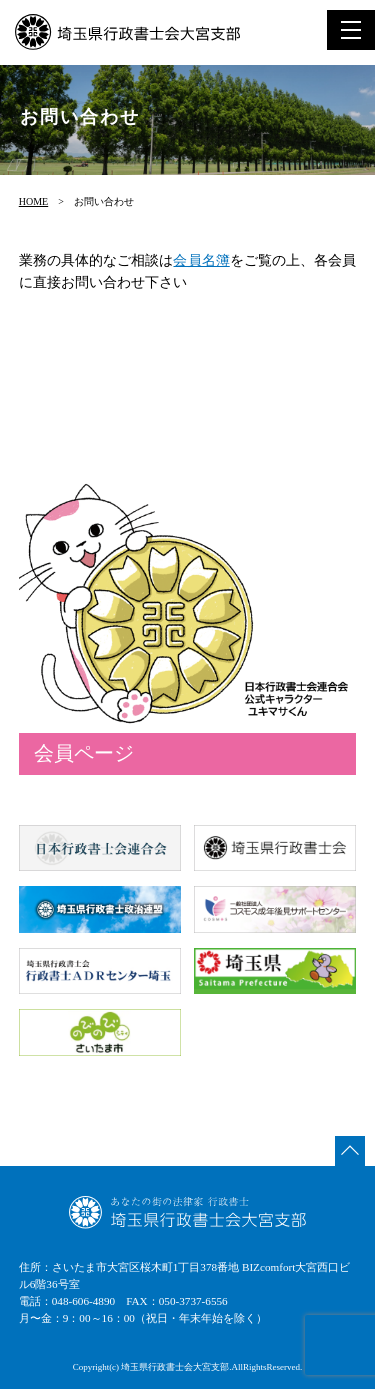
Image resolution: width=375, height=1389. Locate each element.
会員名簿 (201, 260)
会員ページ (84, 753)
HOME (33, 201)
